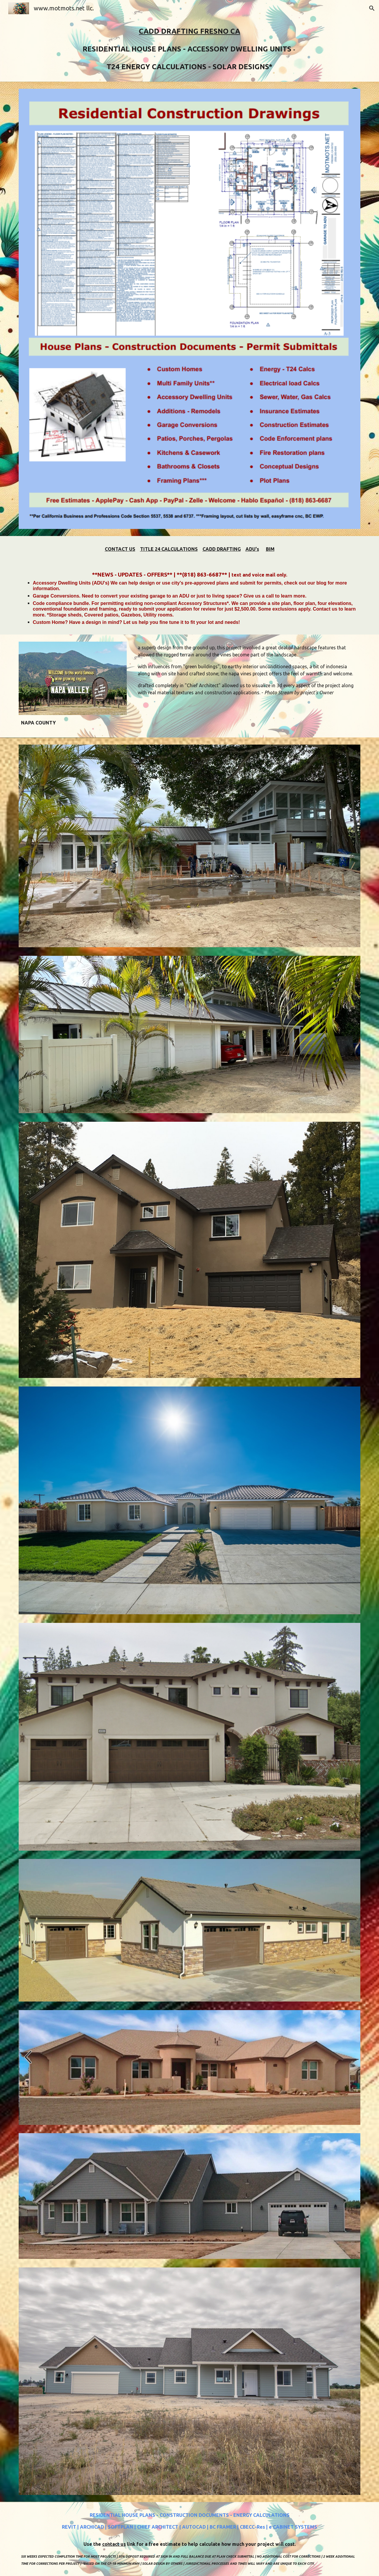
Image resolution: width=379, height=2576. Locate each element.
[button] (372, 8)
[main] (189, 49)
